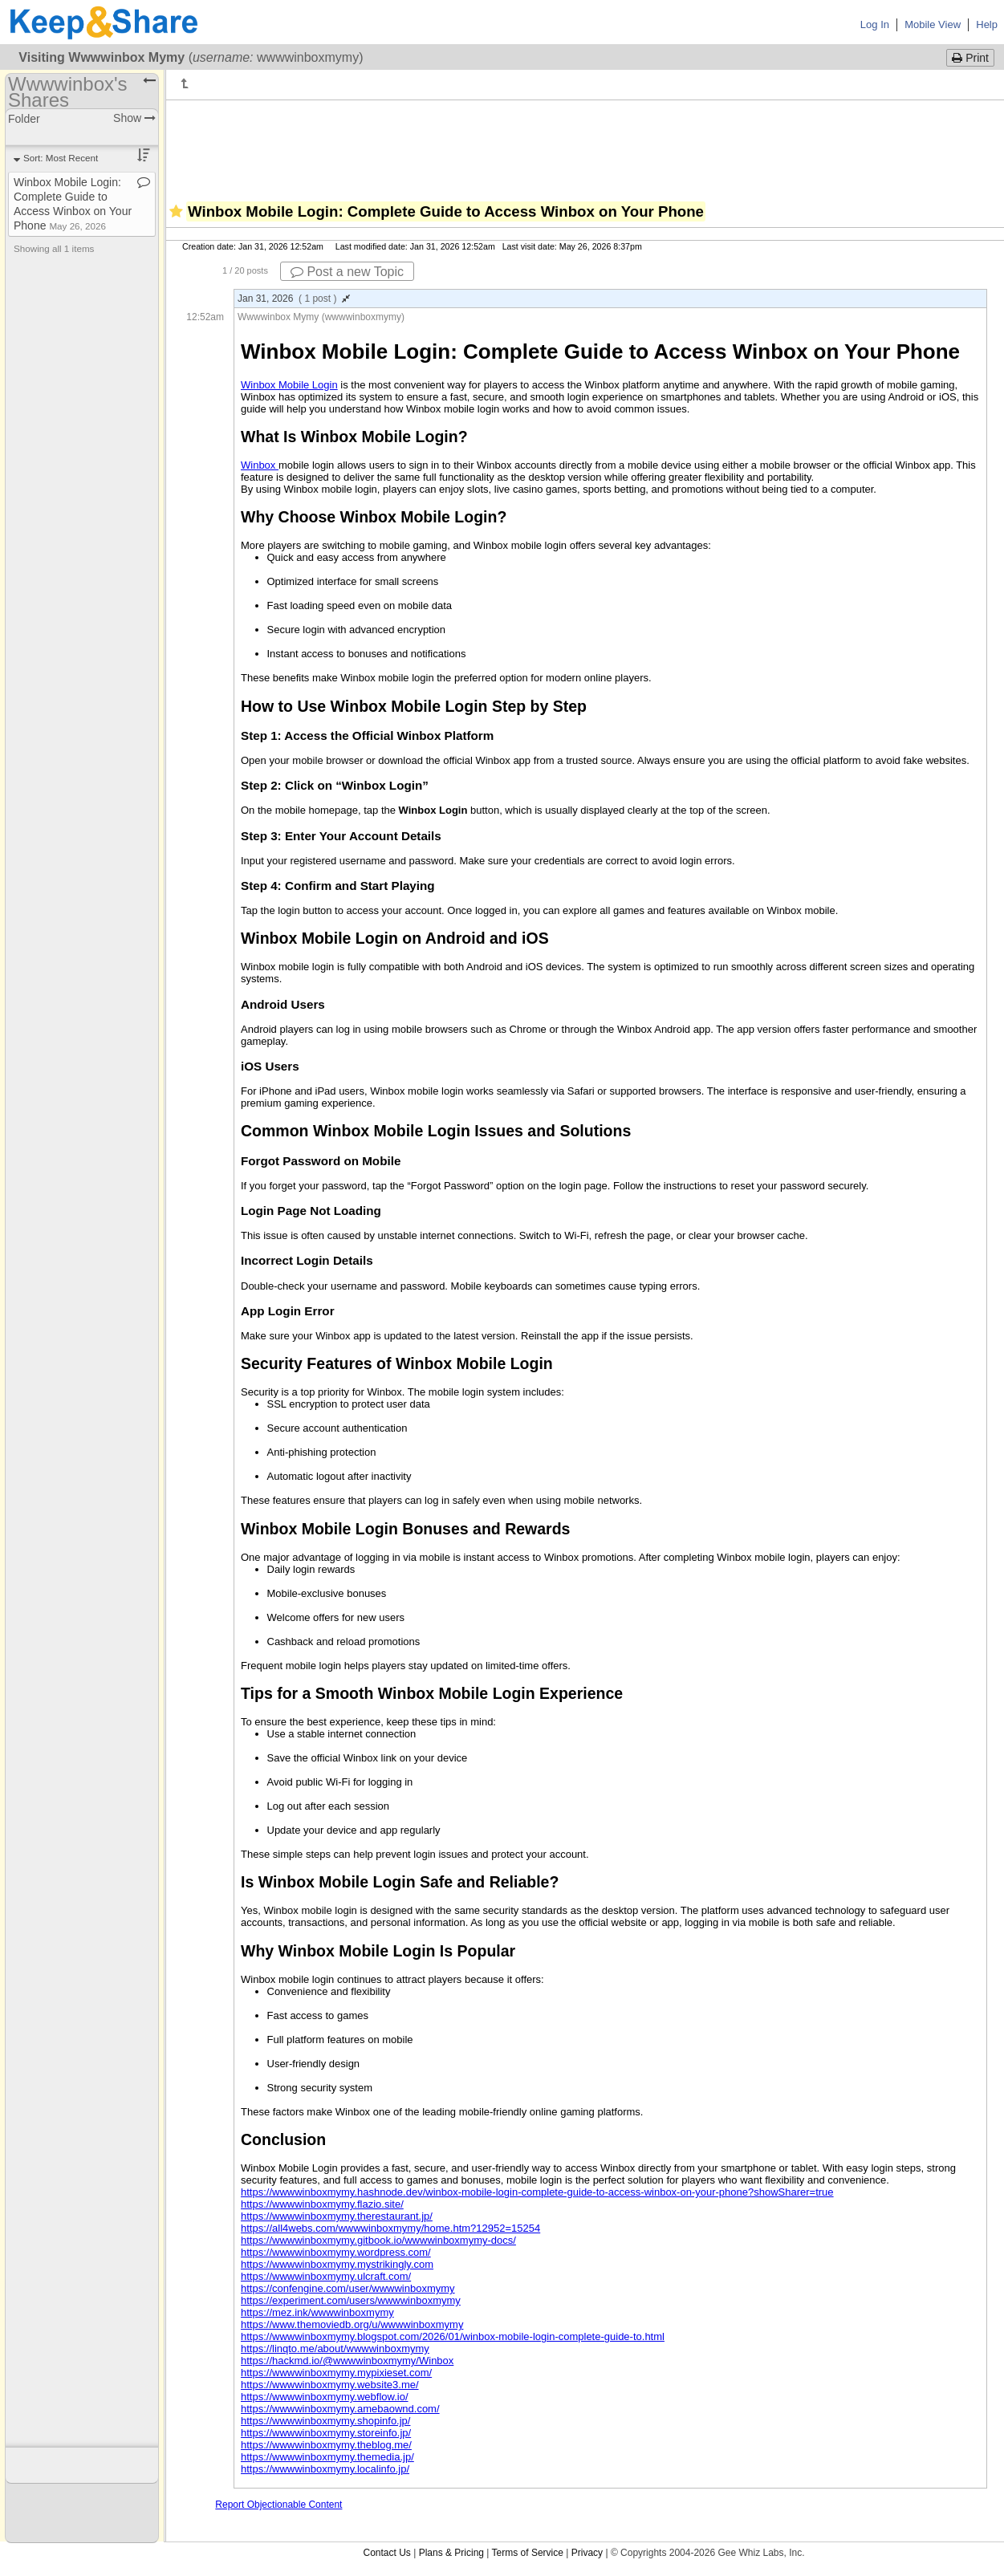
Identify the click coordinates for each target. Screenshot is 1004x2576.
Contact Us (386, 2552)
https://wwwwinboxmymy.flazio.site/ (322, 2204)
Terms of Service (527, 2552)
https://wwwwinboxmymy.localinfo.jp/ (325, 2469)
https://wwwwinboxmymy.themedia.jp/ (327, 2457)
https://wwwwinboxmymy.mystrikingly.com (337, 2264)
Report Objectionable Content (278, 2504)
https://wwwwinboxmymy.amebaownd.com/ (340, 2409)
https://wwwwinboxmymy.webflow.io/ (325, 2397)
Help (987, 24)
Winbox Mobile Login (289, 385)
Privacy (587, 2552)
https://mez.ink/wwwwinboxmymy (317, 2312)
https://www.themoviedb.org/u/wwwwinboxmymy (352, 2324)
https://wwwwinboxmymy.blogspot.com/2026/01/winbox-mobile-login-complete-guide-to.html (453, 2336)
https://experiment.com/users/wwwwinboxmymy (351, 2300)
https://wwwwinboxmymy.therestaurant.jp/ (337, 2216)
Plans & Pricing (451, 2552)
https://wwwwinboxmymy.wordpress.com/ (336, 2252)
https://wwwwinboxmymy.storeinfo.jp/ (326, 2433)
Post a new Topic (347, 271)
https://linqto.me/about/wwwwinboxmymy (335, 2348)
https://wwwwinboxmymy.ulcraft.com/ (326, 2276)
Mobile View (932, 24)
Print (970, 57)
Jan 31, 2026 (294, 298)
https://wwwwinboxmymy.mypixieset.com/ (336, 2373)
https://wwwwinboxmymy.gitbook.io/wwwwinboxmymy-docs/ (378, 2240)
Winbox (259, 465)
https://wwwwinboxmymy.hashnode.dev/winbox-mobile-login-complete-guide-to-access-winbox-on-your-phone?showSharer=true (537, 2192)
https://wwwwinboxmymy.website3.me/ (330, 2385)
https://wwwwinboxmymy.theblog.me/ (326, 2445)
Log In (874, 24)
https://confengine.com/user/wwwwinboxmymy (348, 2288)
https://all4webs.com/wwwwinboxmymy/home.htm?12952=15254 (390, 2228)
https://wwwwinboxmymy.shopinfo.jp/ (325, 2421)
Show (134, 118)
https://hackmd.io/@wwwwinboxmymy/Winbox (347, 2361)
